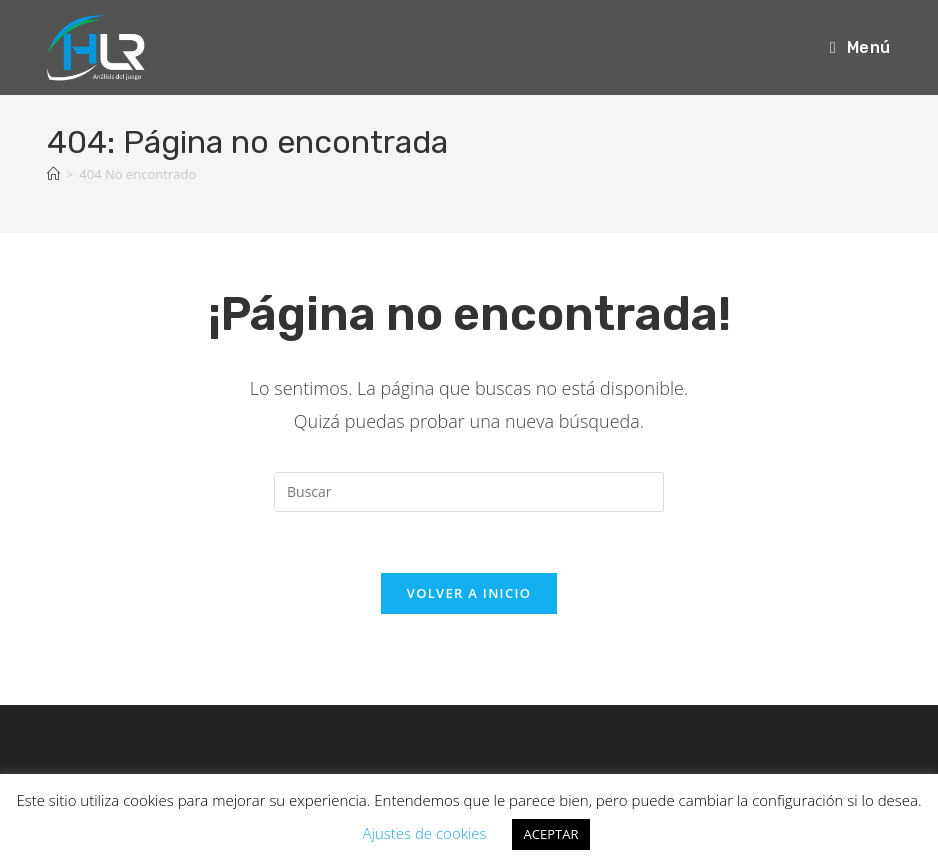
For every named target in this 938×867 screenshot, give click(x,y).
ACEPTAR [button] (551, 834)
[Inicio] (53, 174)
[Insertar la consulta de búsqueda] (469, 492)
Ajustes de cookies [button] (425, 833)
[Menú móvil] (860, 47)
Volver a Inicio (469, 593)
